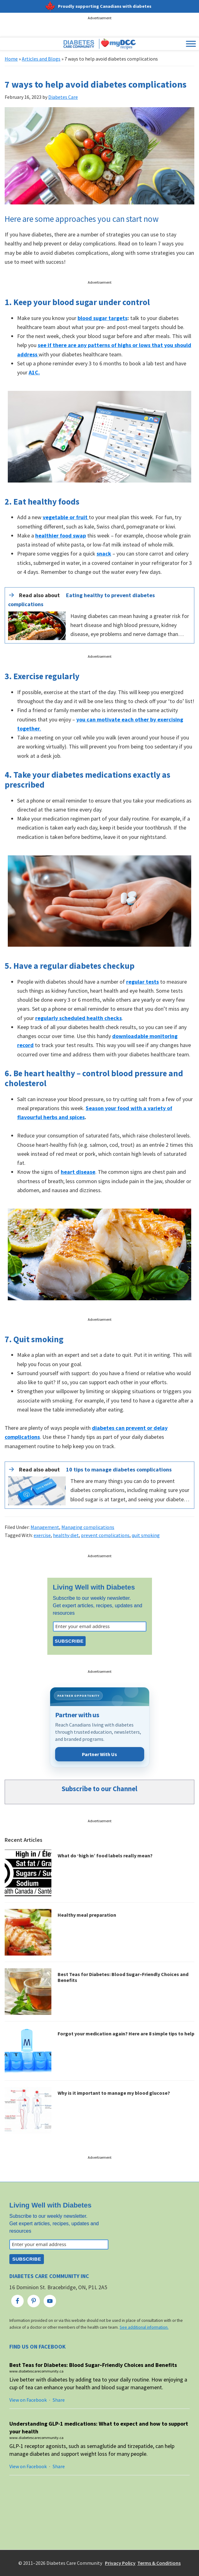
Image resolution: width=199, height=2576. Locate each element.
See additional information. (144, 2327)
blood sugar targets (102, 318)
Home (11, 59)
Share (59, 2400)
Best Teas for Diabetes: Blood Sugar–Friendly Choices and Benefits (123, 1977)
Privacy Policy (120, 2563)
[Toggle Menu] (191, 44)
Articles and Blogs (41, 59)
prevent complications (105, 1535)
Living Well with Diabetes (94, 1587)
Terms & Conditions (159, 2563)
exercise (42, 1535)
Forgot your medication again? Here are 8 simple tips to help (126, 2033)
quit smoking (146, 1535)
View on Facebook (28, 2400)
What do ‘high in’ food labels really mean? (105, 1855)
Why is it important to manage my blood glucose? (114, 2093)
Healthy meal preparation (87, 1915)
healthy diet (66, 1535)
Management (45, 1527)
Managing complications (87, 1527)
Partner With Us (99, 1754)
